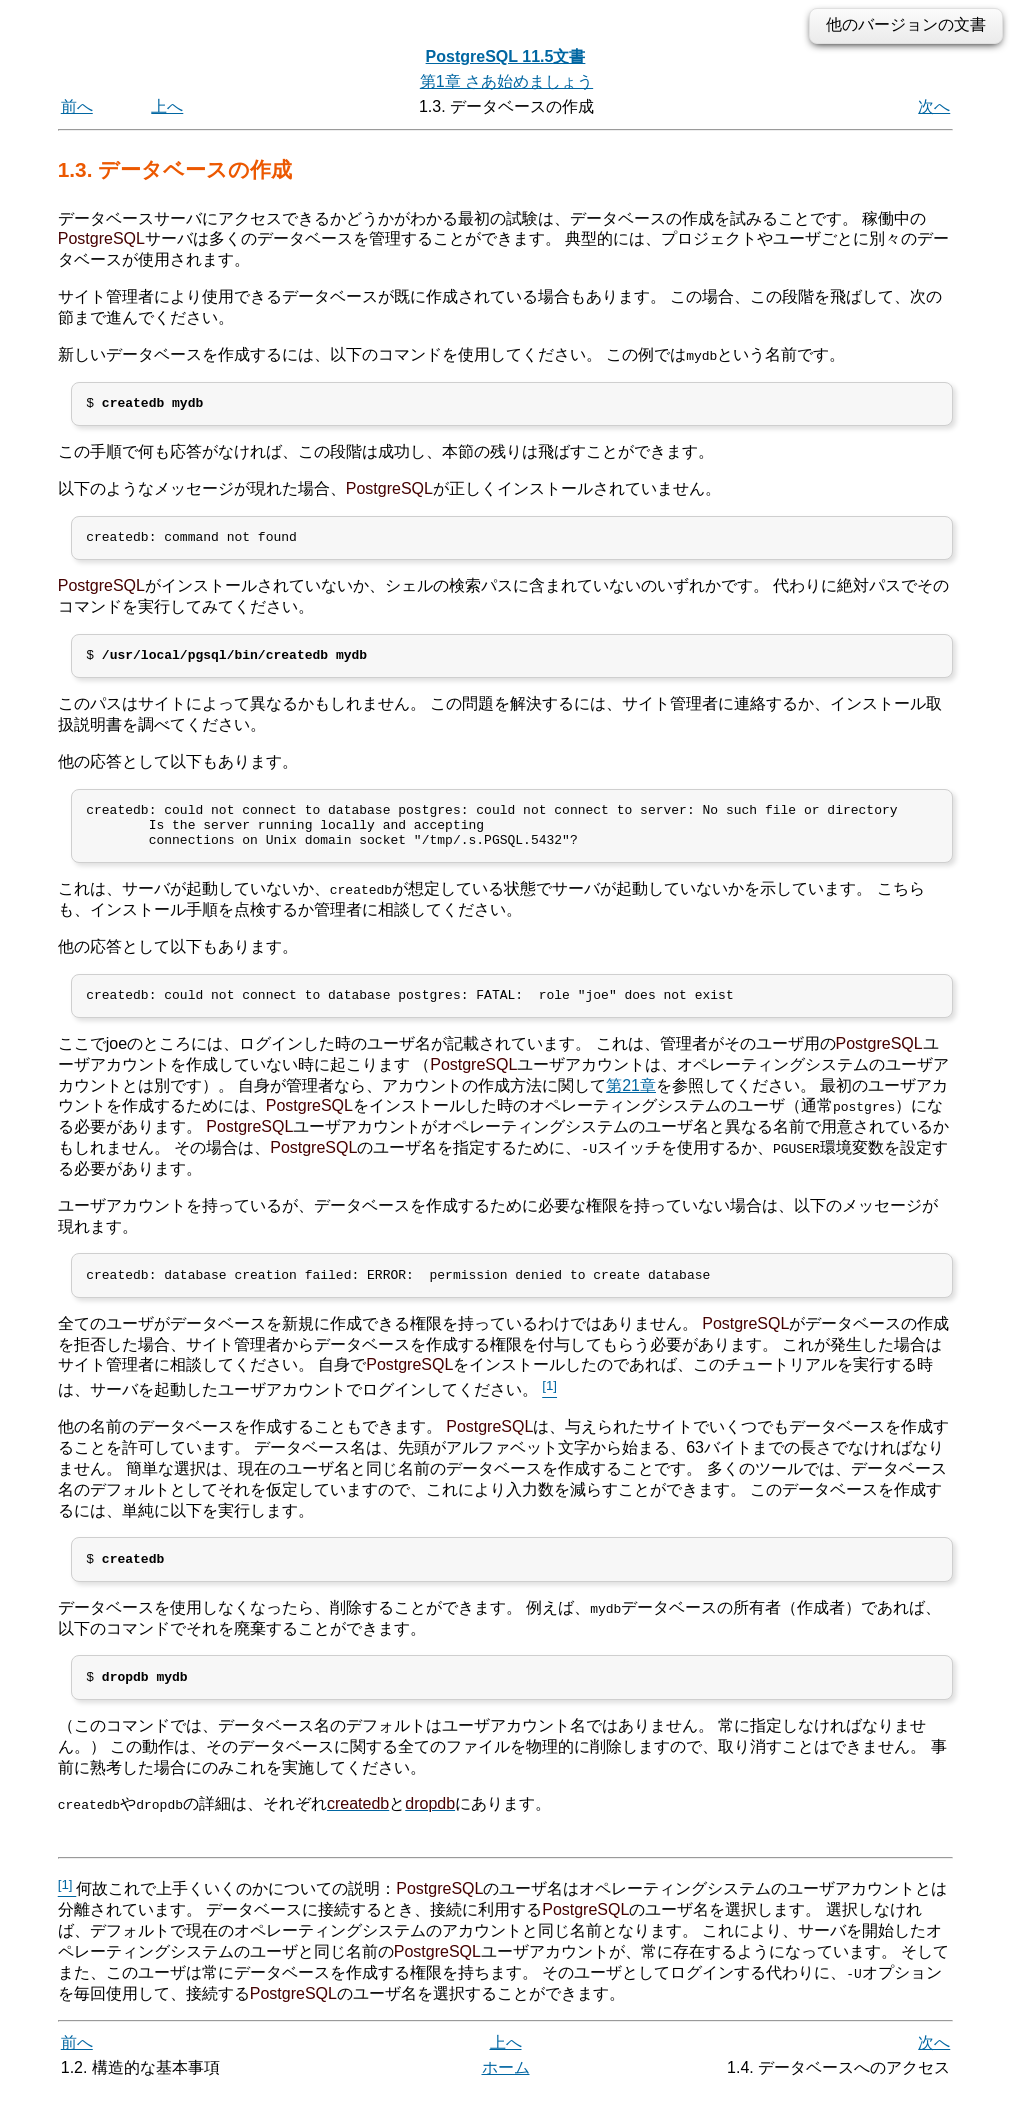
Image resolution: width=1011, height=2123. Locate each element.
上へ (167, 106)
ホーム (506, 2100)
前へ (77, 106)
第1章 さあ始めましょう (506, 81)
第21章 (631, 1107)
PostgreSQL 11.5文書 (506, 56)
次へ (934, 106)
